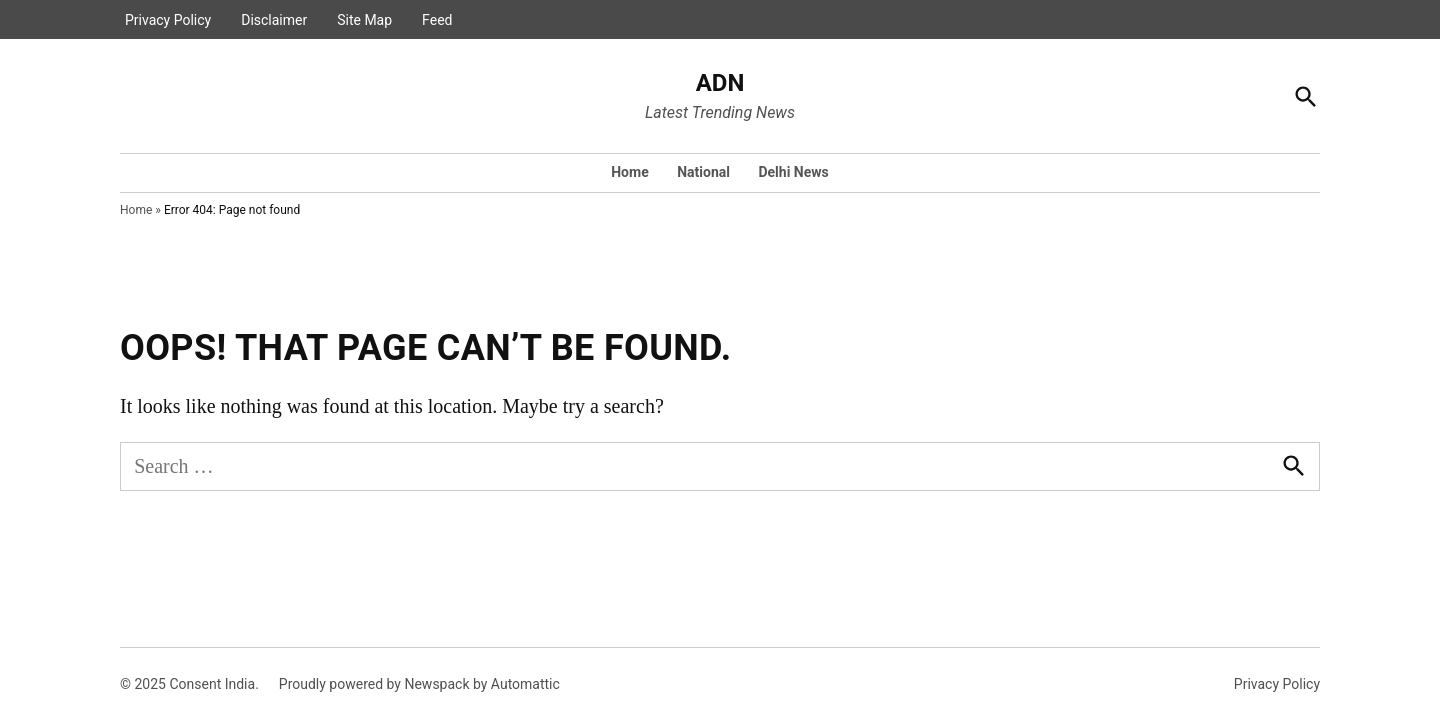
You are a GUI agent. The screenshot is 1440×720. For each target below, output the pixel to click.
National (703, 172)
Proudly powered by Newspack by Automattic (419, 684)
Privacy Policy (168, 20)
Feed (437, 20)
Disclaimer (274, 20)
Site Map (364, 20)
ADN (720, 83)
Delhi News (793, 172)
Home (629, 172)
